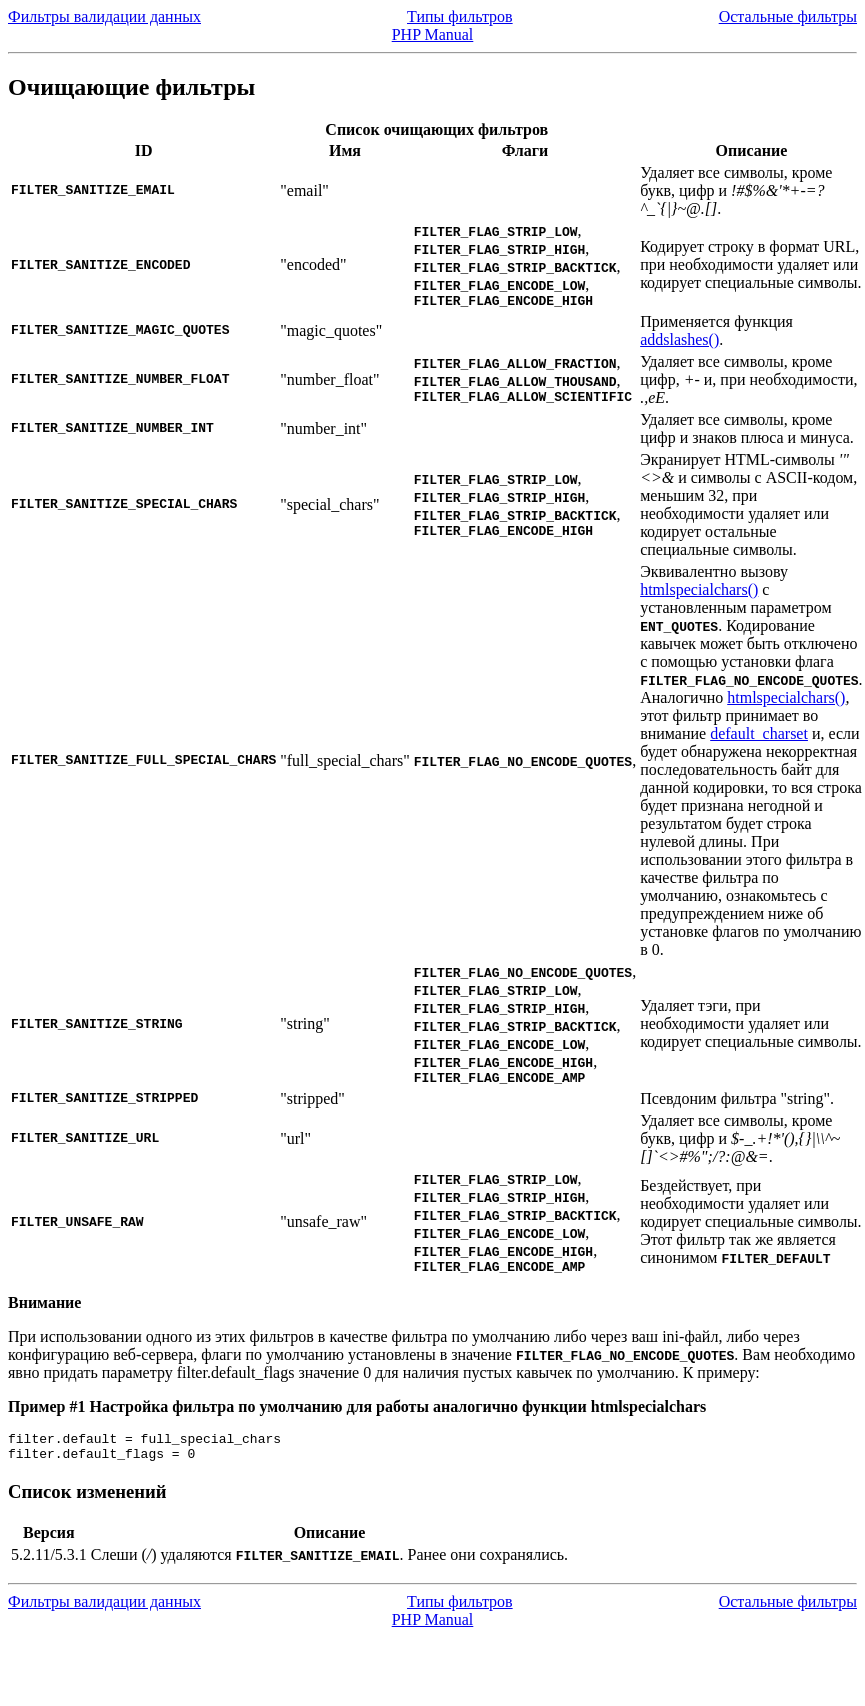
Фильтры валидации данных (104, 16)
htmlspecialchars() (699, 592)
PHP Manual (433, 34)
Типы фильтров (460, 16)
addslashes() (679, 342)
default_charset (759, 736)
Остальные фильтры (788, 16)
